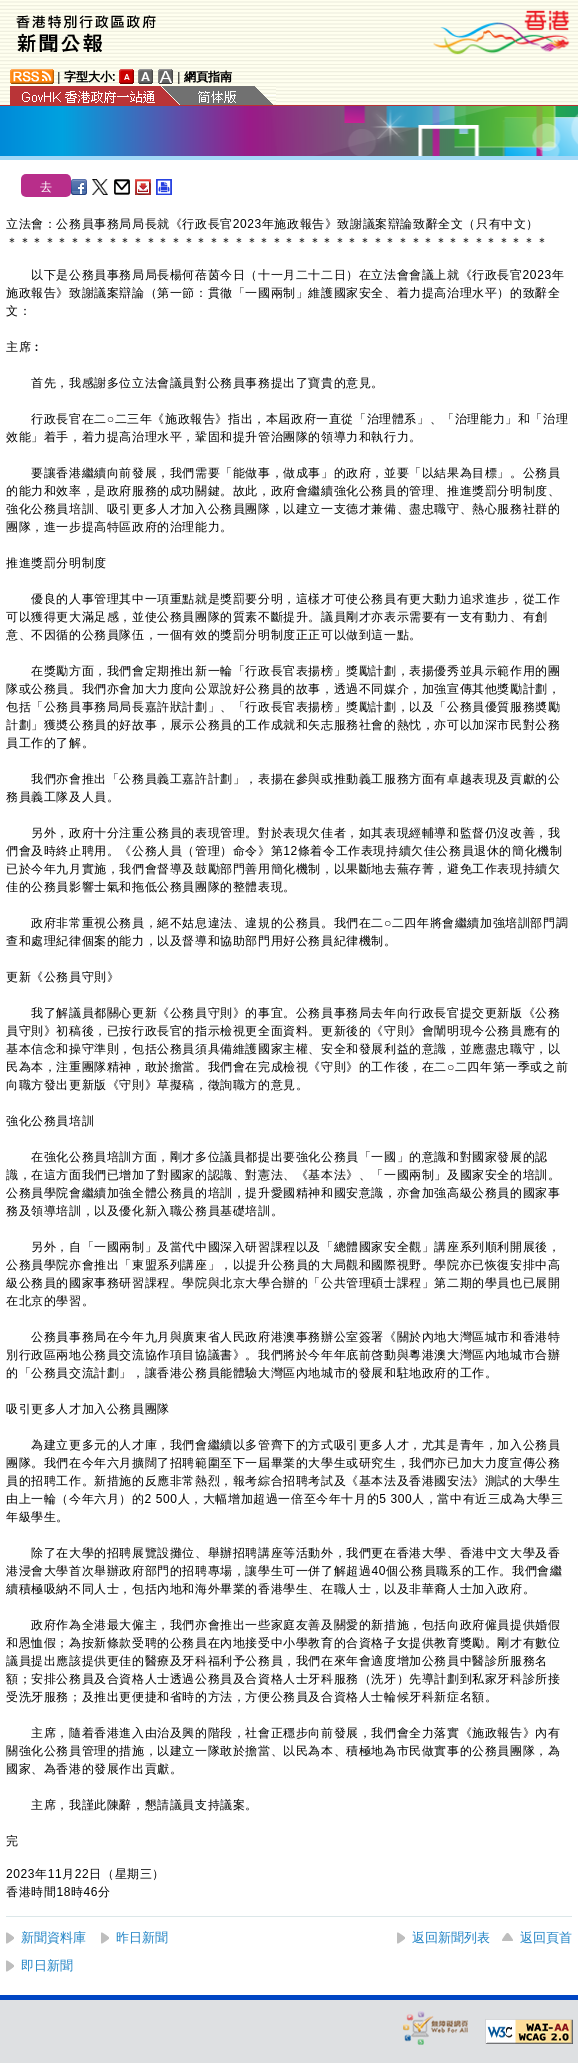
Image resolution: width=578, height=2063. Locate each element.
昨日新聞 (142, 1937)
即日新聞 (47, 1965)
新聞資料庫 (53, 1937)
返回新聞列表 (451, 1937)
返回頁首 (546, 1937)
